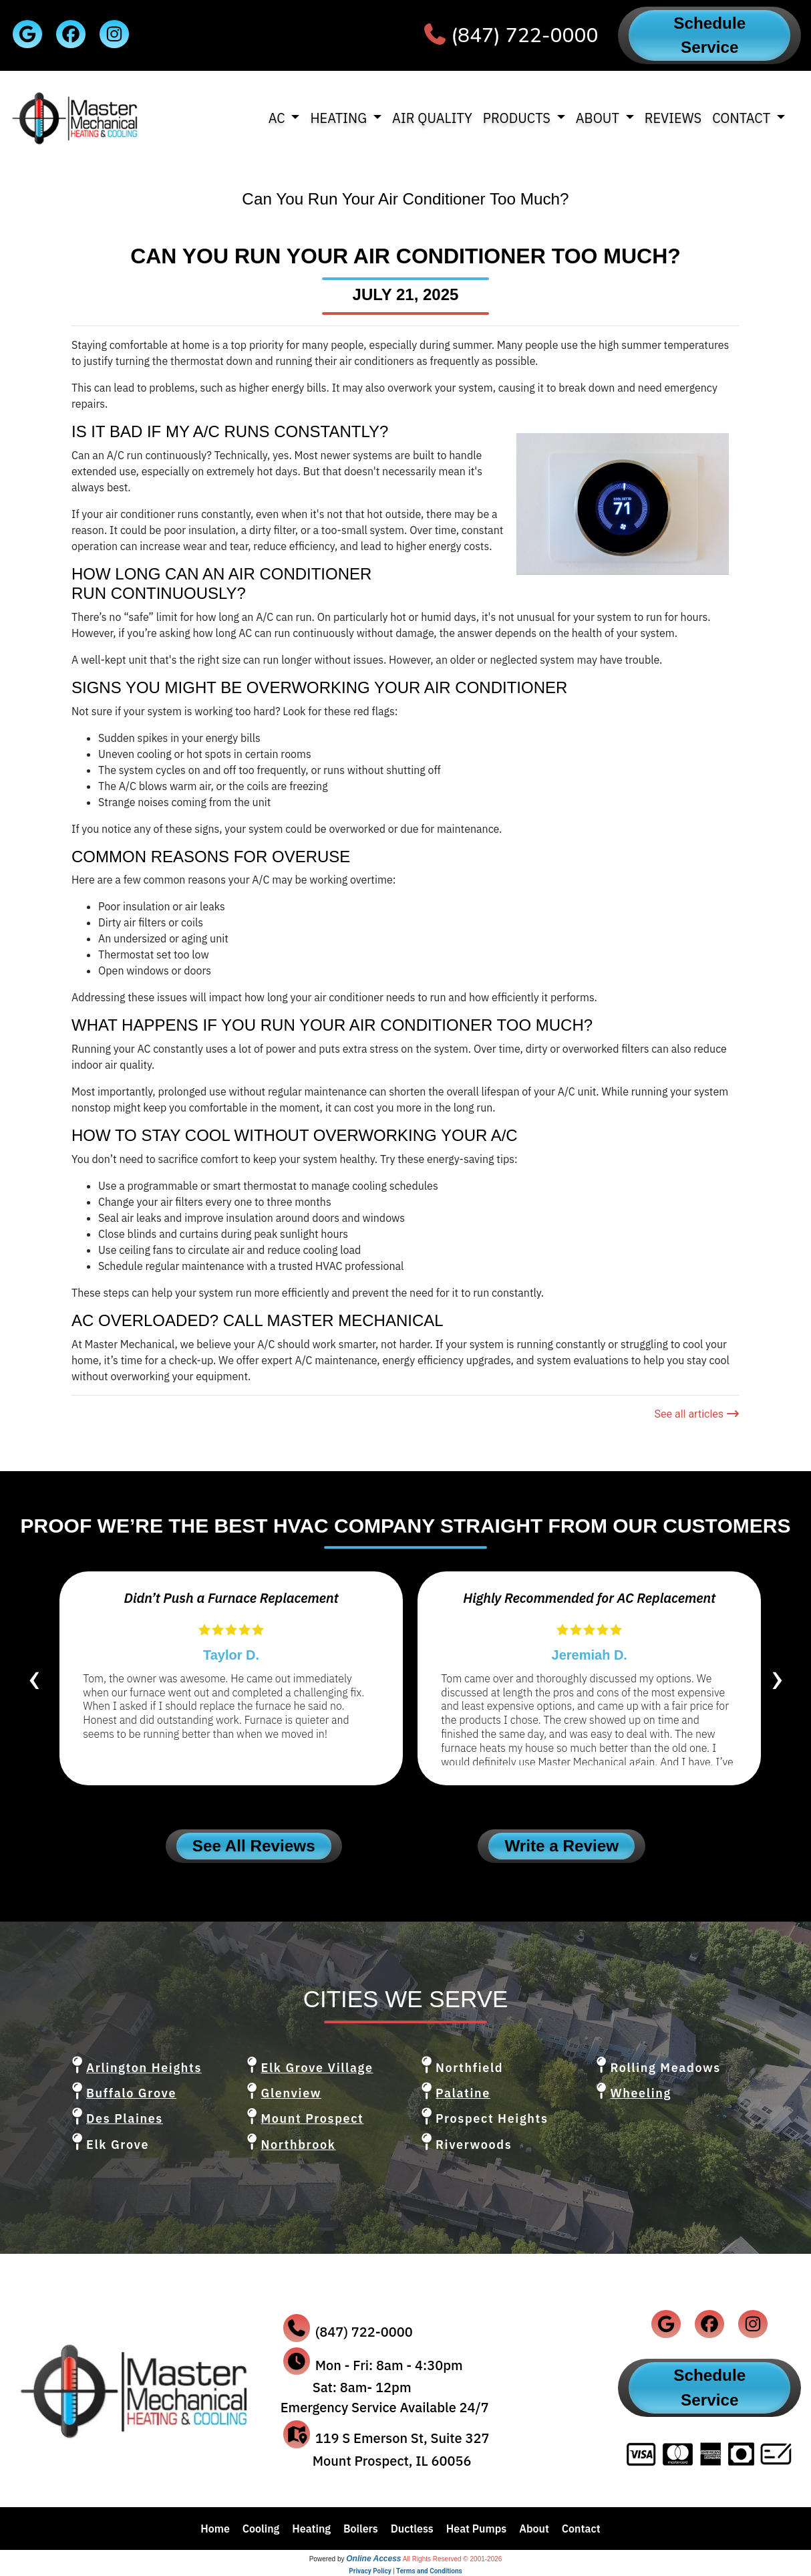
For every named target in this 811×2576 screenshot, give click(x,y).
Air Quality (432, 118)
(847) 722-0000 (524, 35)
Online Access (373, 2558)
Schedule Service (709, 35)
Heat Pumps (476, 2528)
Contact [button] (743, 118)
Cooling (261, 2528)
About (534, 2528)
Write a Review (561, 1846)
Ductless (412, 2528)
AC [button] (279, 118)
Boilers (360, 2528)
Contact (581, 2528)
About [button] (599, 118)
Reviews (673, 118)
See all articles (697, 1414)
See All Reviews (253, 1846)
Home (215, 2528)
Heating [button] (339, 118)
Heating (311, 2528)
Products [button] (518, 118)
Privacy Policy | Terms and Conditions (405, 2571)
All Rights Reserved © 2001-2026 (452, 2559)
